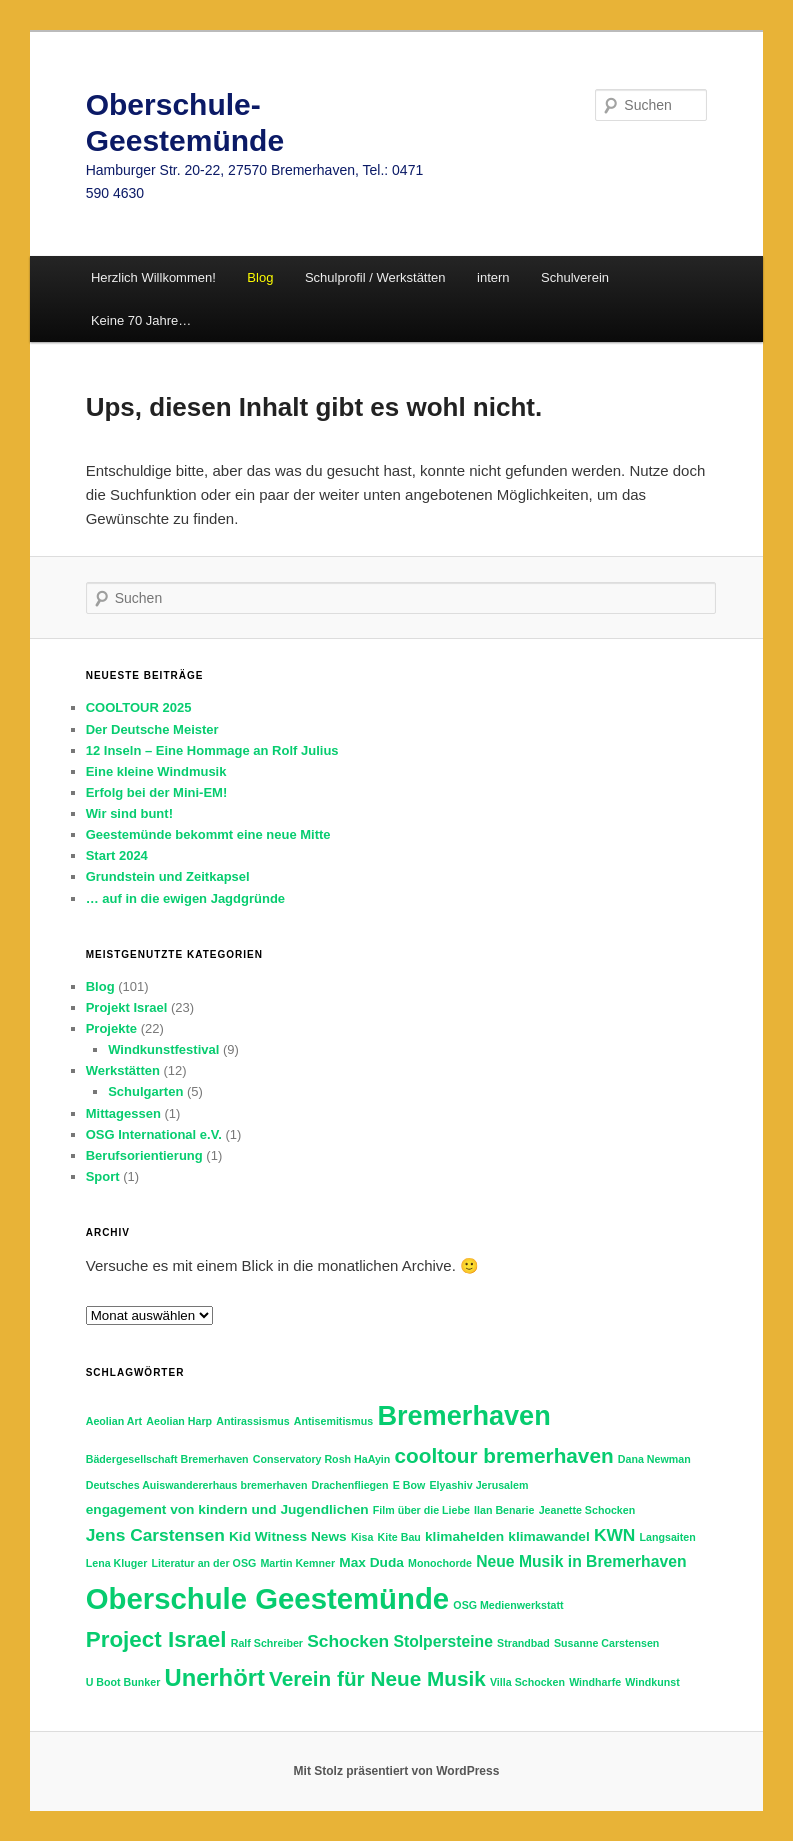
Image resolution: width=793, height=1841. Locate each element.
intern (493, 277)
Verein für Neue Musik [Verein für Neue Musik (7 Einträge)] (377, 1678)
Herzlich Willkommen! (153, 277)
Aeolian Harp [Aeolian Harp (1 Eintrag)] (179, 1421)
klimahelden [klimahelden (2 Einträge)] (464, 1536)
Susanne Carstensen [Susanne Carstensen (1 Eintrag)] (606, 1643)
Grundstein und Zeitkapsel (168, 876)
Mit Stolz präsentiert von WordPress (397, 1771)
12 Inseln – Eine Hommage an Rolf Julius (212, 750)
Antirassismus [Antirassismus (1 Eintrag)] (252, 1421)
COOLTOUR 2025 (139, 707)
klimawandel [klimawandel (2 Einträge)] (548, 1536)
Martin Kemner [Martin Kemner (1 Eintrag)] (297, 1563)
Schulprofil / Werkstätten (375, 277)
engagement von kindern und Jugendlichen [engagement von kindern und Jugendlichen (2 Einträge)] (227, 1509)
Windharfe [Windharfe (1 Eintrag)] (595, 1682)
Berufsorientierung (144, 1155)
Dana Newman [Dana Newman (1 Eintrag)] (654, 1459)
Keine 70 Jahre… (141, 320)
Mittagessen (123, 1113)
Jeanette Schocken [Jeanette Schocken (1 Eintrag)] (587, 1510)
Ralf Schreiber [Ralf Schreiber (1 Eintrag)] (267, 1643)
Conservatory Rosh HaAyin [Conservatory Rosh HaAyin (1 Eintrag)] (322, 1459)
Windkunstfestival (163, 1049)
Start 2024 (117, 855)
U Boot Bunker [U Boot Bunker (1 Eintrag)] (123, 1682)
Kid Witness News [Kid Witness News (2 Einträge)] (288, 1536)
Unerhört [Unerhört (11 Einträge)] (214, 1677)
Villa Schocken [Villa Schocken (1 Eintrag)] (527, 1682)
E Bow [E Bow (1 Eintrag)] (409, 1485)
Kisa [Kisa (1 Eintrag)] (362, 1537)
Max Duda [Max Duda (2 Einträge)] (371, 1562)
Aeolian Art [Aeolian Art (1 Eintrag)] (114, 1421)
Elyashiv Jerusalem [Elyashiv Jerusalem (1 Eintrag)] (478, 1485)
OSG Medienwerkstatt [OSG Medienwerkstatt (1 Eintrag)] (508, 1605)
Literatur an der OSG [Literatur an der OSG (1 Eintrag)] (203, 1563)
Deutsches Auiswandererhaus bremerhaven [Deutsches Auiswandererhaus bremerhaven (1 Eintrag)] (197, 1485)
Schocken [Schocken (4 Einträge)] (348, 1641)
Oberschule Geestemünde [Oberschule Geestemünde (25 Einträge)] (267, 1598)
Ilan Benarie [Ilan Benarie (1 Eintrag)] (504, 1510)
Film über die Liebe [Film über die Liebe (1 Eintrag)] (421, 1510)
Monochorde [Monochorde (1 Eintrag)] (440, 1563)
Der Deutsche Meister (152, 729)
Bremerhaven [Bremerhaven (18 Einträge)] (463, 1415)
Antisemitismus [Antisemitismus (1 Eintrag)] (333, 1421)
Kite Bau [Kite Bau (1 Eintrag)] (399, 1537)
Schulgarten (145, 1091)
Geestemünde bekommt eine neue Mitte (208, 834)
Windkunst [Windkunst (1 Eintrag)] (652, 1682)
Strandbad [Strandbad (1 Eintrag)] (523, 1643)
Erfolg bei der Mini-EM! (157, 792)
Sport (103, 1176)
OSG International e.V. (154, 1134)
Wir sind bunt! (129, 813)
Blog (100, 986)
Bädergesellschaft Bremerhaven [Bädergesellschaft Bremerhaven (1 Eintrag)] (167, 1459)
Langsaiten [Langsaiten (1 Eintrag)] (668, 1537)
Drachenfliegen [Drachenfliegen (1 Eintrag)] (350, 1485)
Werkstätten (123, 1070)
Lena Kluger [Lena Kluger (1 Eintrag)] (117, 1563)
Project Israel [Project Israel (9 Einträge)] (156, 1639)
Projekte (111, 1028)
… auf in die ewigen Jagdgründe (185, 898)
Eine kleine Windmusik (156, 771)
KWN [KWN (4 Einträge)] (615, 1535)
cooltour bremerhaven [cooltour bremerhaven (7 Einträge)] (504, 1455)
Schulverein (575, 277)
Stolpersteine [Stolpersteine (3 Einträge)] (442, 1641)
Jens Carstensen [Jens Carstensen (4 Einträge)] (155, 1535)
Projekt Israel (127, 1007)
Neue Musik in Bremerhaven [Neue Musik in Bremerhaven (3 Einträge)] (581, 1561)
